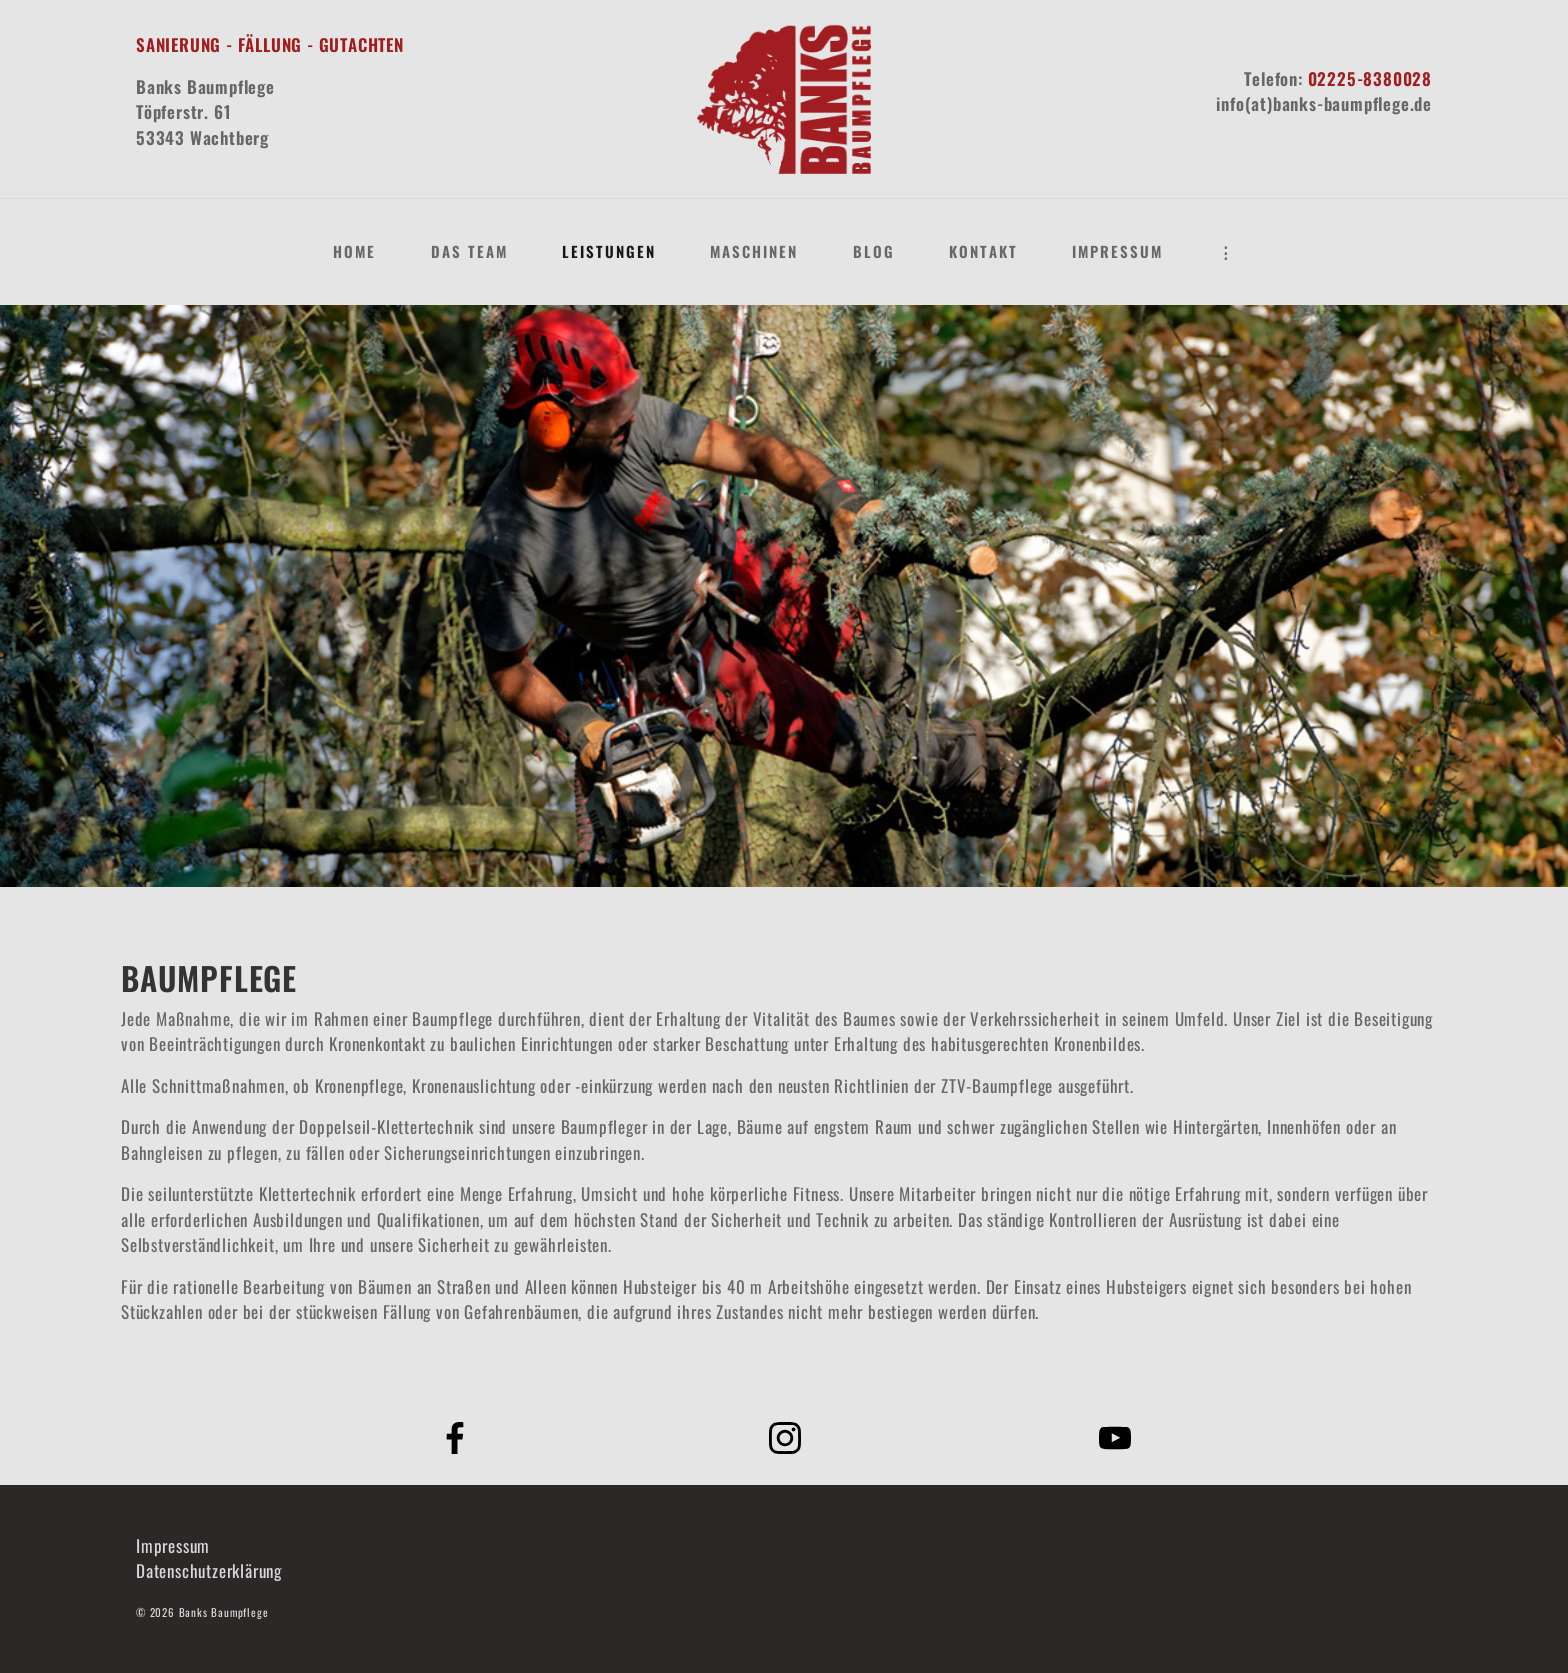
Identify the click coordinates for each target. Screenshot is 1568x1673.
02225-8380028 (1370, 78)
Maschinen (754, 251)
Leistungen (609, 251)
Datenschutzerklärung (209, 1570)
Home (354, 251)
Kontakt (983, 251)
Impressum (1117, 251)
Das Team (469, 251)
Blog (874, 251)
